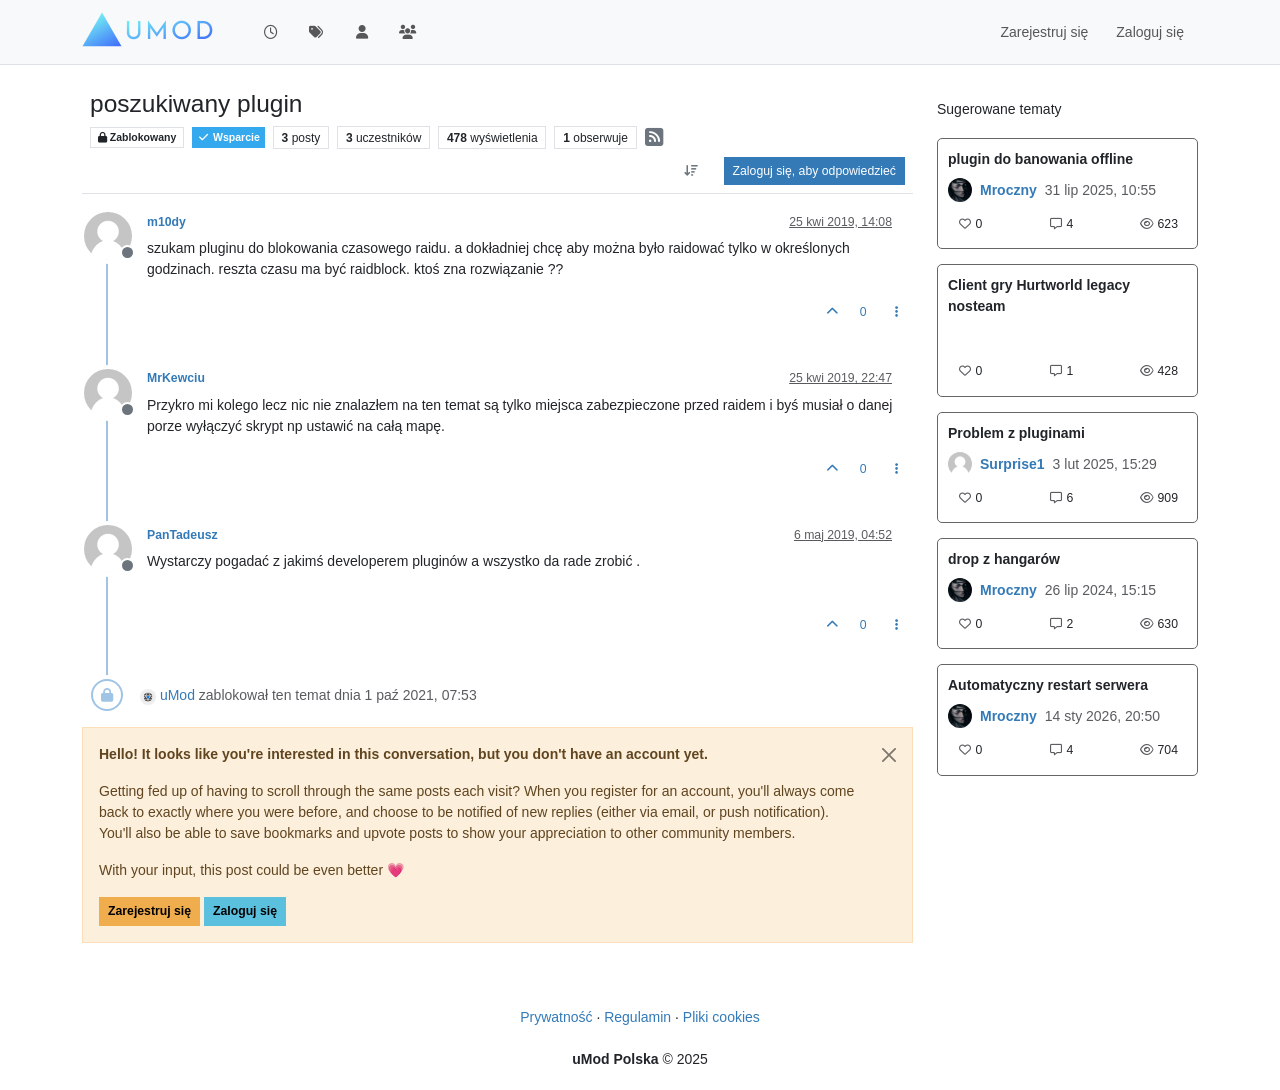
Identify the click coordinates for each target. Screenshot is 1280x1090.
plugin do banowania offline (1040, 159)
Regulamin (637, 1017)
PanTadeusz (182, 535)
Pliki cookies (721, 1017)
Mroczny (1008, 190)
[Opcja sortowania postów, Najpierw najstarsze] (690, 171)
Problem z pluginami (1016, 433)
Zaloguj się (245, 911)
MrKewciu (176, 378)
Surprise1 (1012, 464)
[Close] (889, 755)
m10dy (166, 222)
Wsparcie (228, 137)
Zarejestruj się (149, 911)
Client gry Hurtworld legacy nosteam (1039, 295)
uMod (177, 695)
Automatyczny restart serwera (1048, 685)
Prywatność (556, 1017)
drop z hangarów (1004, 559)
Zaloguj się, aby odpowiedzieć (814, 171)
